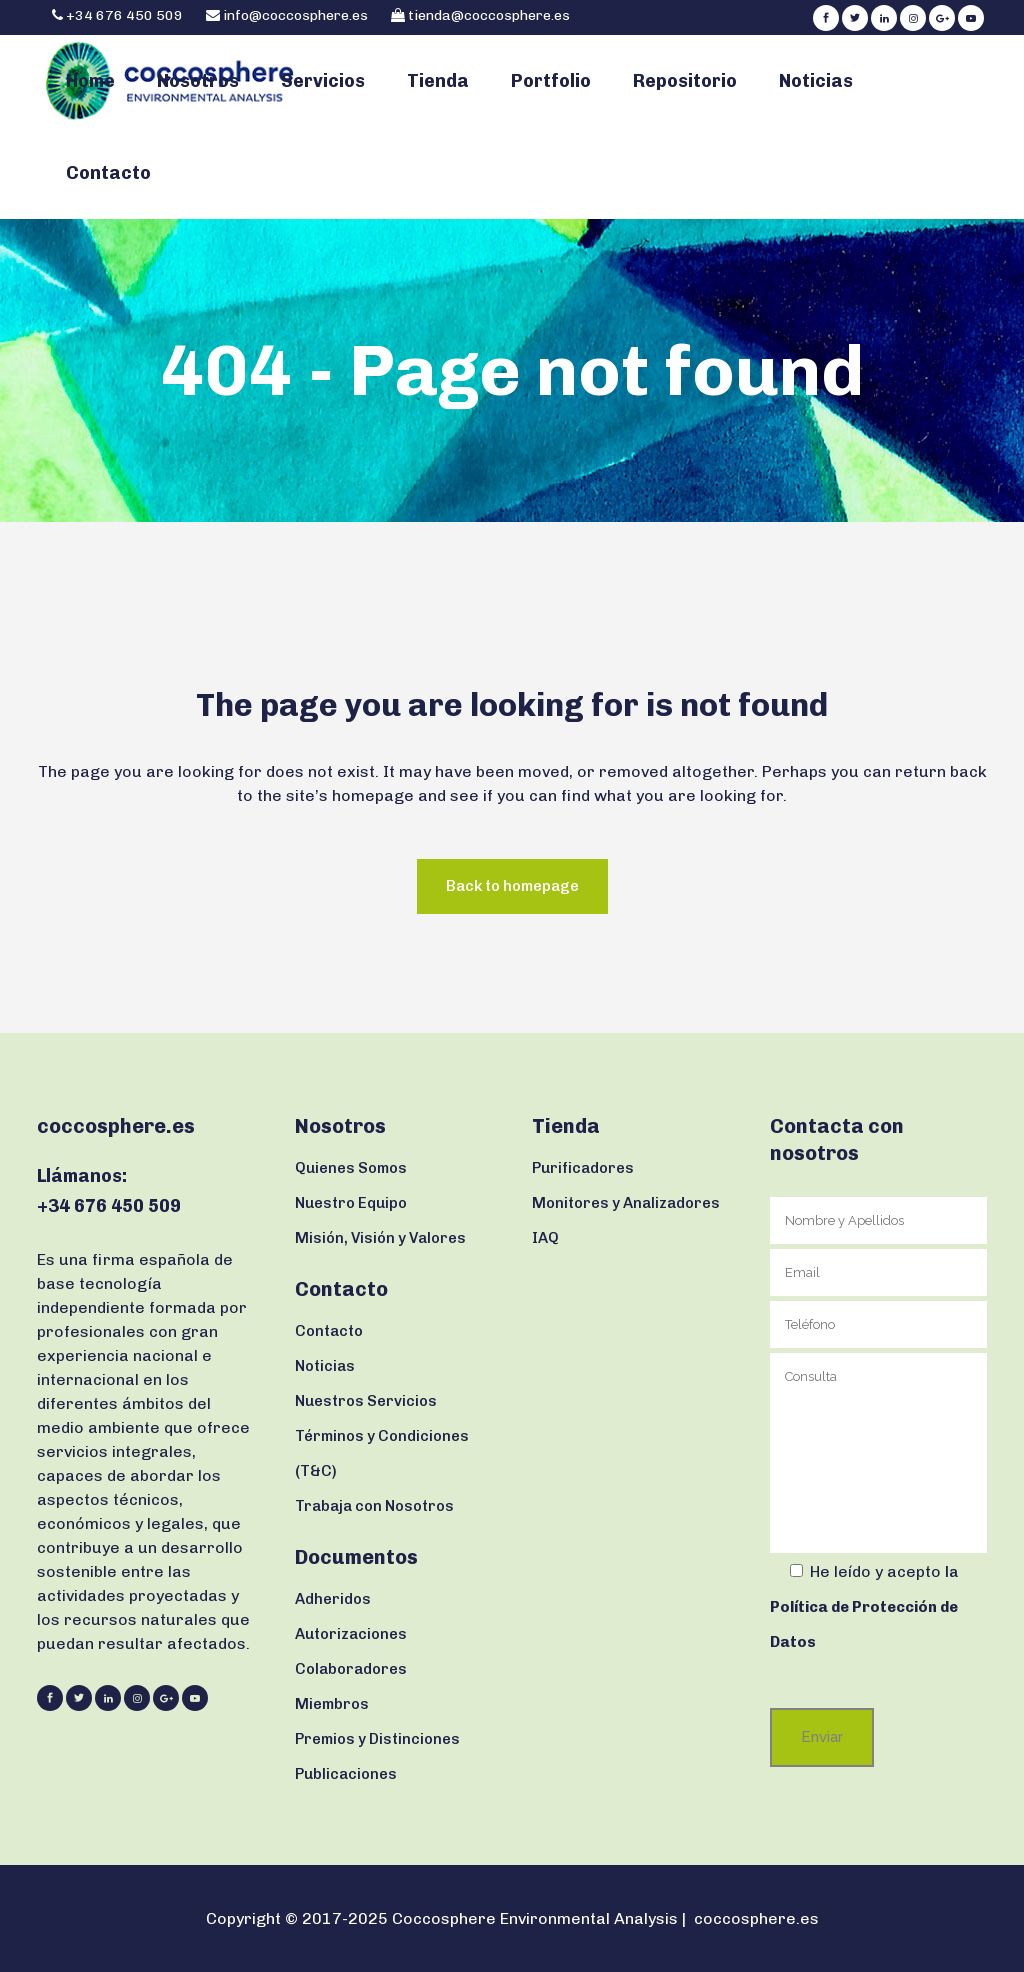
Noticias (325, 1366)
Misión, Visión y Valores (380, 1238)
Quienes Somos (351, 1168)
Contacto (329, 1331)
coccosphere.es (756, 1918)
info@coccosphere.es (295, 15)
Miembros (332, 1704)
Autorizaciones (351, 1634)
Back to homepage (512, 886)
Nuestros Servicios (366, 1401)
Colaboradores (351, 1669)
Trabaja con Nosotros (374, 1506)
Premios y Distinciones (377, 1739)
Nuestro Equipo (351, 1203)
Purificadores (583, 1168)
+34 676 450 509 (123, 15)
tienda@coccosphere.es (489, 15)
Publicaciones (346, 1774)
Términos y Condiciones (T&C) (382, 1453)
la (864, 1607)
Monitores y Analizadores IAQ (626, 1220)
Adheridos (333, 1599)
